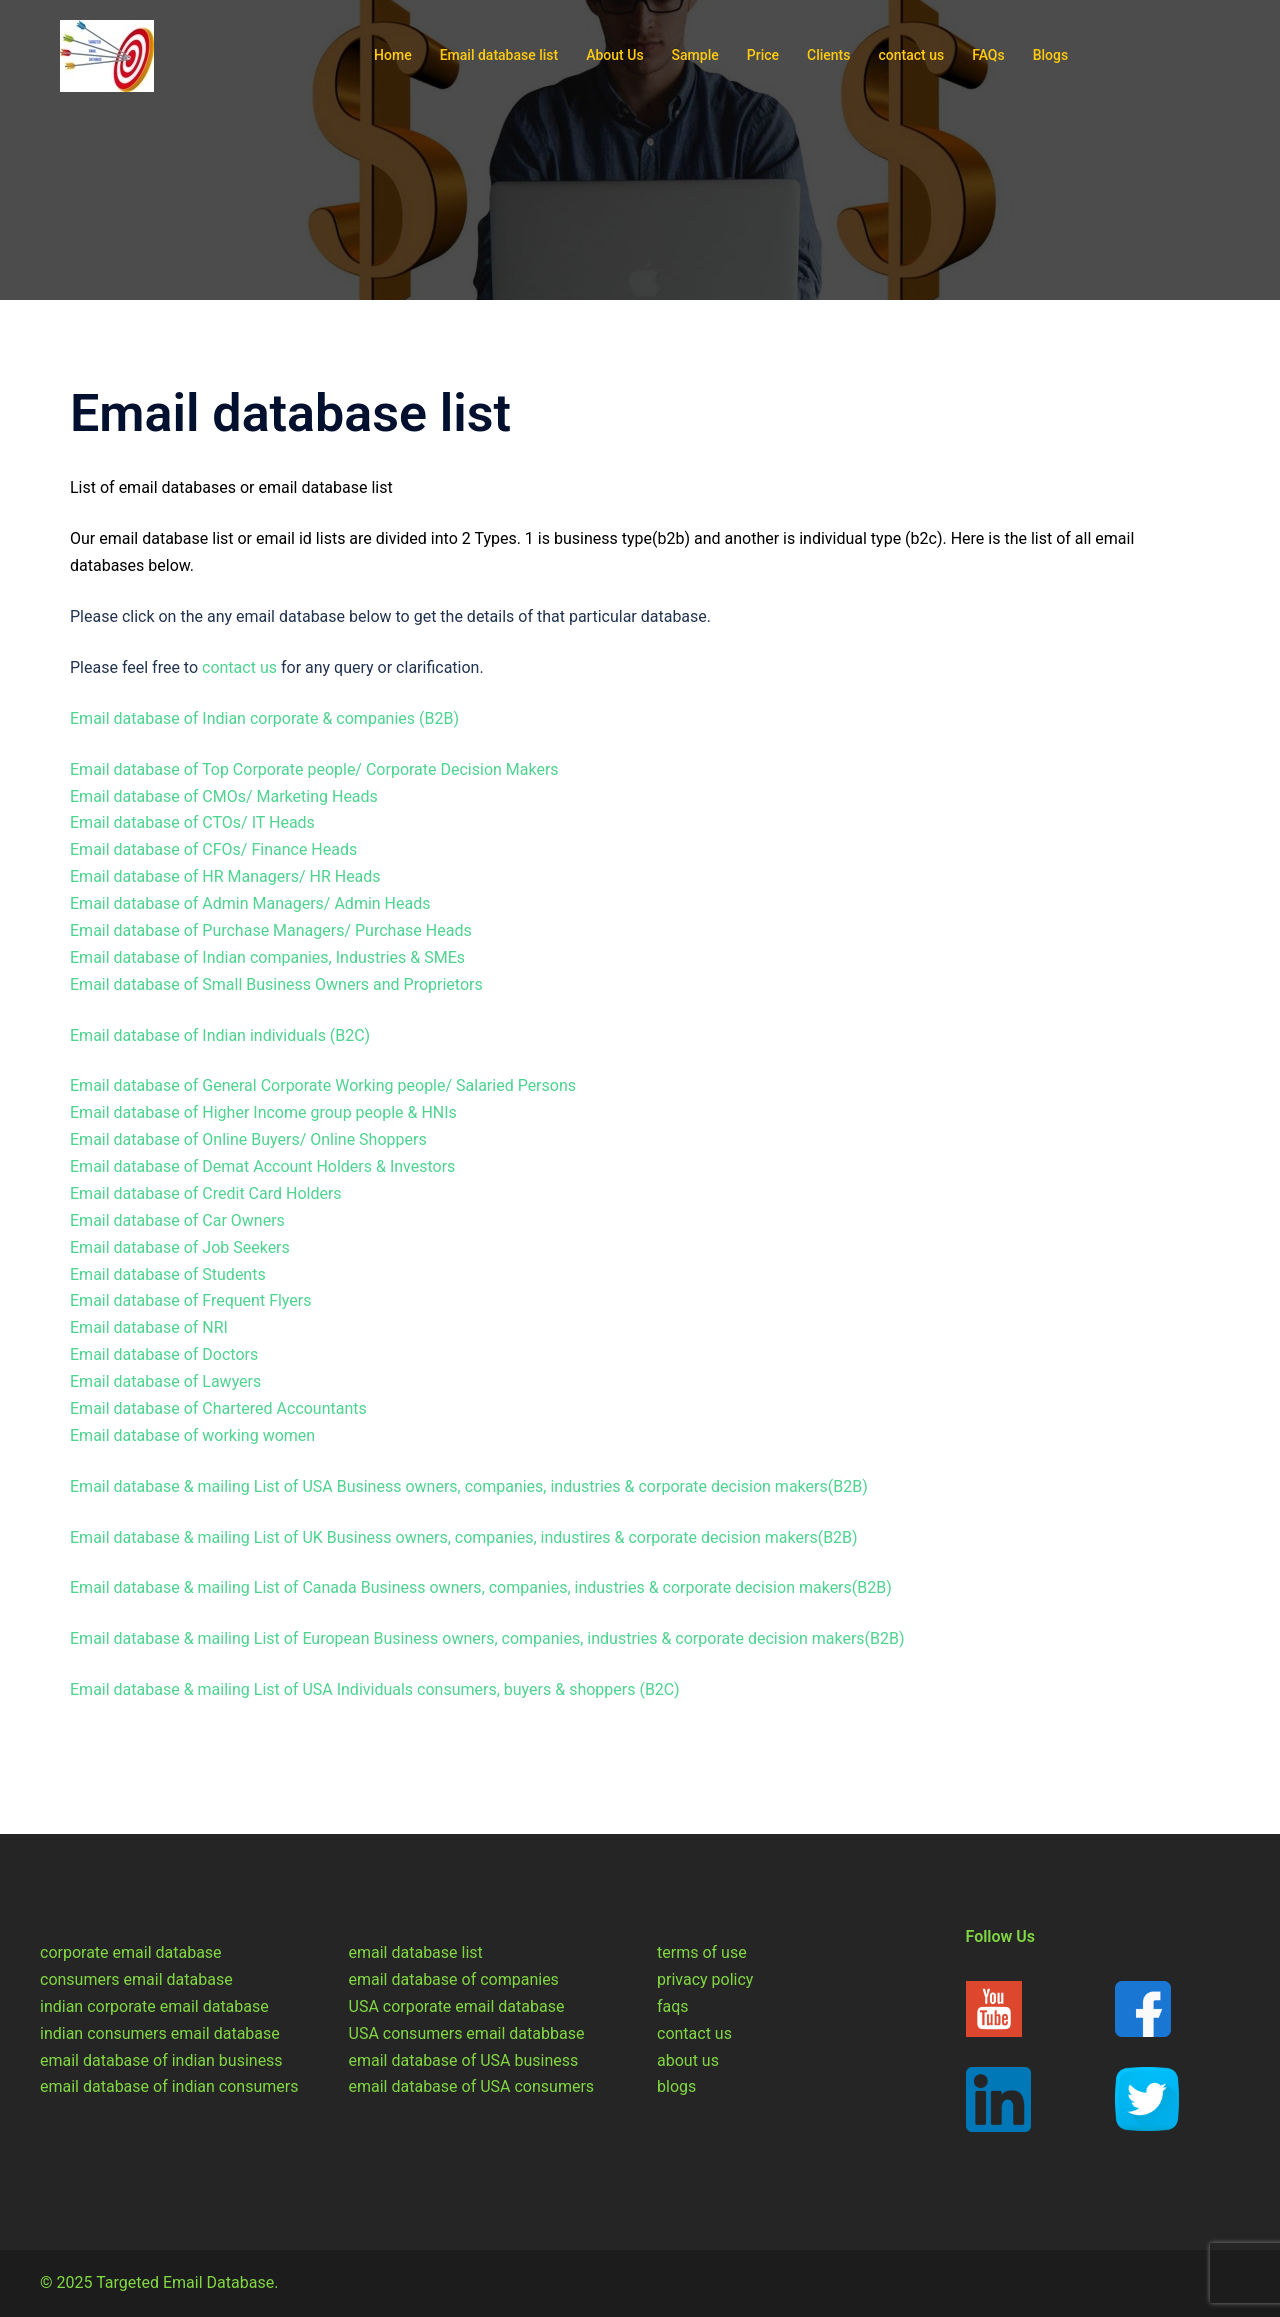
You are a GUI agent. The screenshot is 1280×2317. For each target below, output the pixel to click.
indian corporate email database (154, 2006)
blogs (676, 2086)
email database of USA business (464, 2060)
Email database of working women (192, 1435)
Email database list (499, 55)
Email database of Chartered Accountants (218, 1408)
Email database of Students (168, 1274)
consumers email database (136, 1979)
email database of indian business (161, 2060)
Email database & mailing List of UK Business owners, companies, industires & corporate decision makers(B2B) (464, 1537)
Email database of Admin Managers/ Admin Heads (250, 903)
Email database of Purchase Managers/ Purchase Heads (271, 930)
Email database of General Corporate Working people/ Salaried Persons (323, 1085)
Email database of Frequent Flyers (191, 1300)
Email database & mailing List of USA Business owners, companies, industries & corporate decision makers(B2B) (469, 1486)
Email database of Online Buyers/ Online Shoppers (248, 1139)
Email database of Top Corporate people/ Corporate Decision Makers (314, 769)
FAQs (988, 55)
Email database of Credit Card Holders (206, 1193)
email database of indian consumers (169, 2086)
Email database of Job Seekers (180, 1247)
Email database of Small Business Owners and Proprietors (276, 984)
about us (688, 2060)
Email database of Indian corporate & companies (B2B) (264, 718)
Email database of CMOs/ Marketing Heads (224, 796)
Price (763, 55)
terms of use (702, 1952)
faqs (673, 2006)
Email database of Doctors (164, 1354)
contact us (911, 55)
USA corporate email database (457, 2006)
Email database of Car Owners (177, 1220)
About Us (614, 55)
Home (393, 55)
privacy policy (705, 1979)
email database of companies (454, 1979)
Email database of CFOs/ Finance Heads (213, 849)
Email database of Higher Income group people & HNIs (263, 1112)
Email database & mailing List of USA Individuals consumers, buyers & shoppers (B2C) (375, 1689)
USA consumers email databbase (467, 2033)
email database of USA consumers (472, 2086)
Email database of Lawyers (165, 1381)
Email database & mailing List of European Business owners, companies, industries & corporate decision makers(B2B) (487, 1638)
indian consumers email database (160, 2033)
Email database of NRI (149, 1327)
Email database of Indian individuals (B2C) (220, 1035)
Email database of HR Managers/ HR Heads (225, 876)
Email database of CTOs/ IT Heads (192, 822)
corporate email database (131, 1952)
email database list (416, 1952)
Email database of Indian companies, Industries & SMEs (267, 957)
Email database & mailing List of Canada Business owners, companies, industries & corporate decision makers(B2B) (481, 1587)
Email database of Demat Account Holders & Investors (262, 1166)
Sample (695, 55)
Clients (828, 55)
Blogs (1051, 55)
